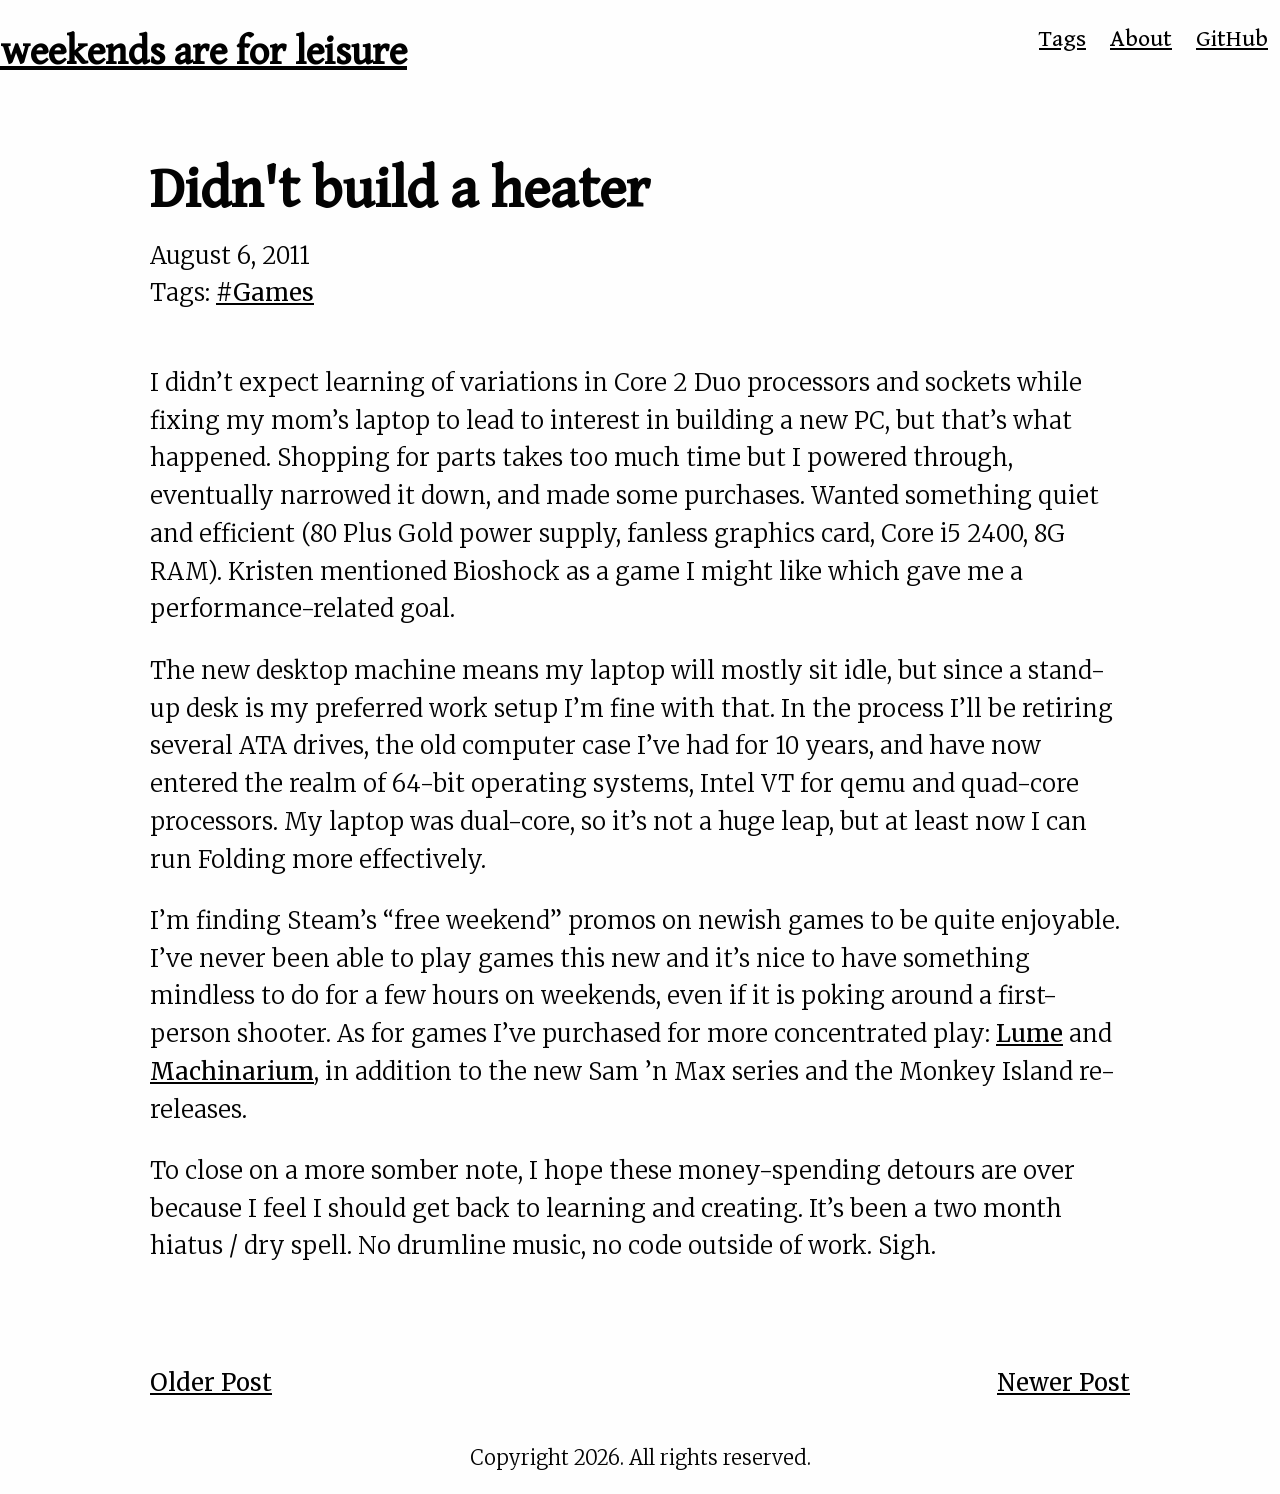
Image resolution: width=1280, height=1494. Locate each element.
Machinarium (232, 1071)
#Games (265, 292)
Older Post (211, 1382)
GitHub (1232, 39)
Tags (1062, 39)
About (1141, 39)
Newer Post (1063, 1382)
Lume (1029, 1033)
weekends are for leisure (203, 52)
